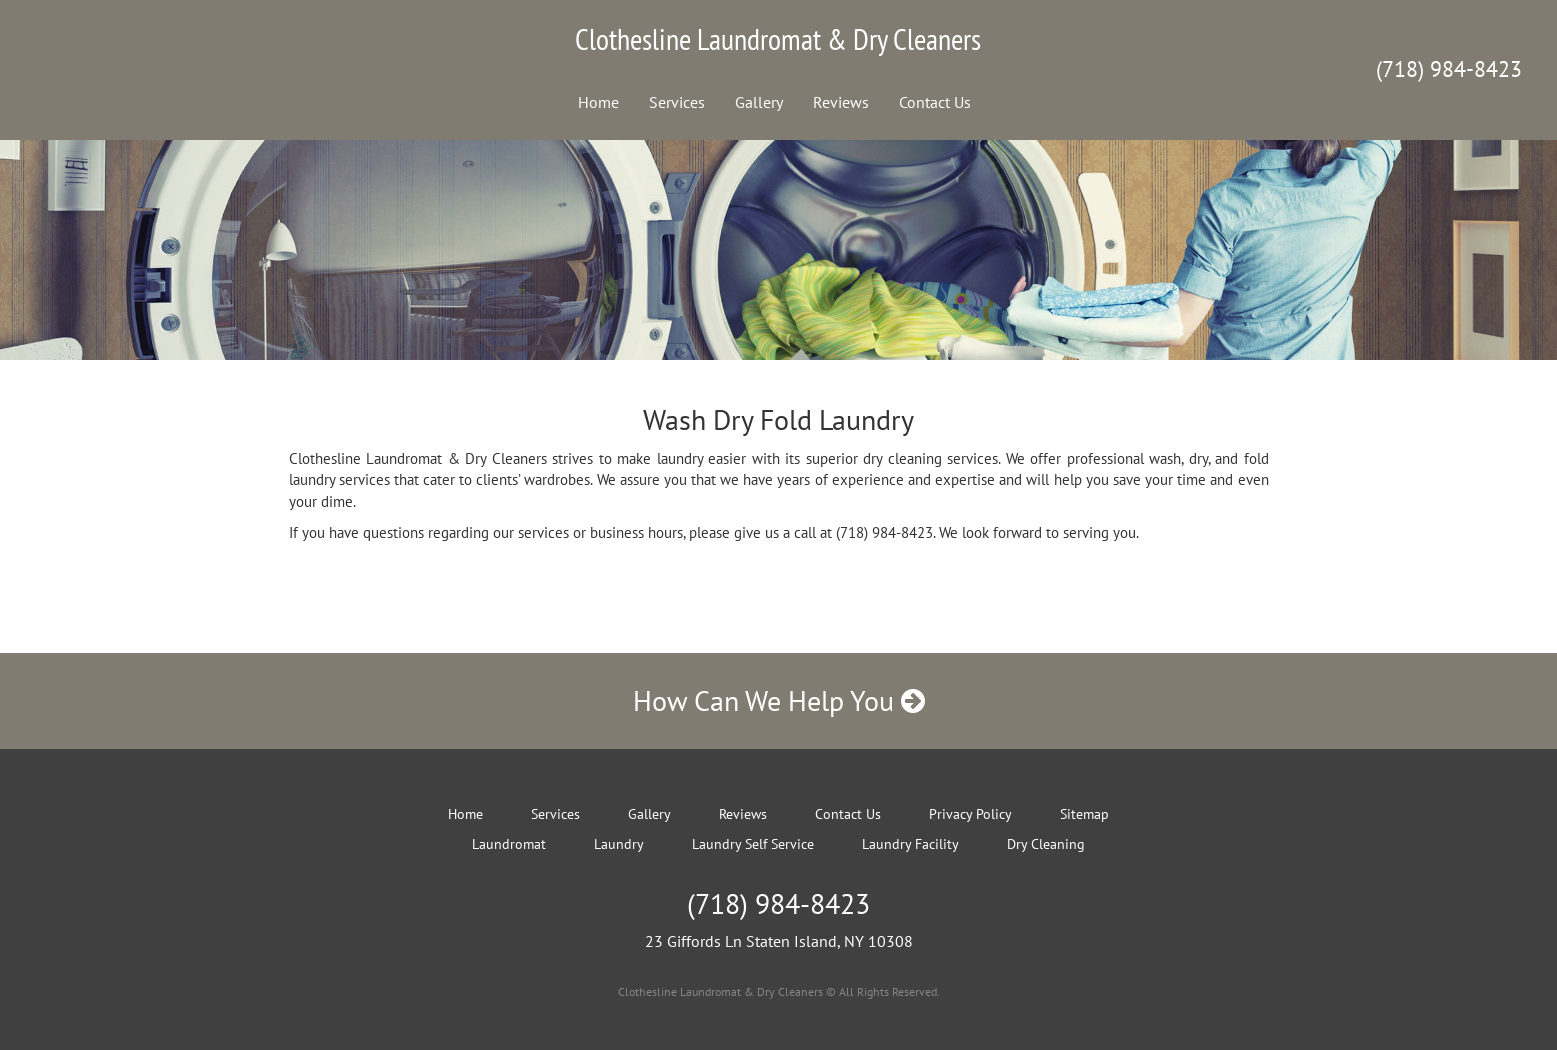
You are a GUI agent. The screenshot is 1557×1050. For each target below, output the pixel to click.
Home (598, 102)
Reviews (841, 102)
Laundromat (509, 844)
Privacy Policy (970, 814)
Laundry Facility (910, 844)
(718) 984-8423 (1449, 69)
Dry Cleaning (1046, 844)
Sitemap (1084, 814)
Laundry (619, 844)
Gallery (759, 102)
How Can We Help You (779, 700)
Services (677, 102)
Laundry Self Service (753, 844)
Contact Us (935, 102)
